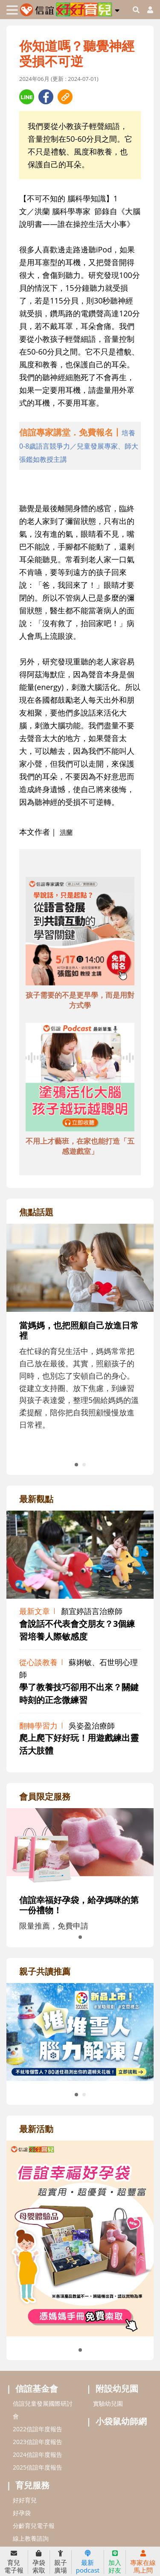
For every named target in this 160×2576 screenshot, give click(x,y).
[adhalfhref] (80, 446)
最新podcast (87, 2562)
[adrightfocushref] (80, 1346)
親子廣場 (60, 2562)
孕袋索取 (38, 2562)
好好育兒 (25, 2500)
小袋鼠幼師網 (121, 2421)
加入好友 (114, 2562)
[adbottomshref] (80, 932)
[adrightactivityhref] (80, 2238)
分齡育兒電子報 (34, 2526)
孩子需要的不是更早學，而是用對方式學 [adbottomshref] (80, 1000)
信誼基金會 (36, 2388)
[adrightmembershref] (80, 1846)
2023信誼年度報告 (37, 2442)
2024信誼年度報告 (37, 2454)
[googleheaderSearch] (136, 9)
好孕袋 (22, 2513)
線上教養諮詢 (31, 2538)
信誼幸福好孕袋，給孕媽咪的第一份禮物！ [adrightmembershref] (79, 1905)
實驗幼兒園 (108, 2403)
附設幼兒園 (117, 2388)
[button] (117, 9)
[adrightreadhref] (80, 2031)
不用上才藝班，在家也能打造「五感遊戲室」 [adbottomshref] (80, 1146)
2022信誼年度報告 (37, 2429)
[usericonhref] (147, 9)
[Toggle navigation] (12, 10)
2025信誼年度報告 (37, 2467)
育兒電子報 (13, 2562)
